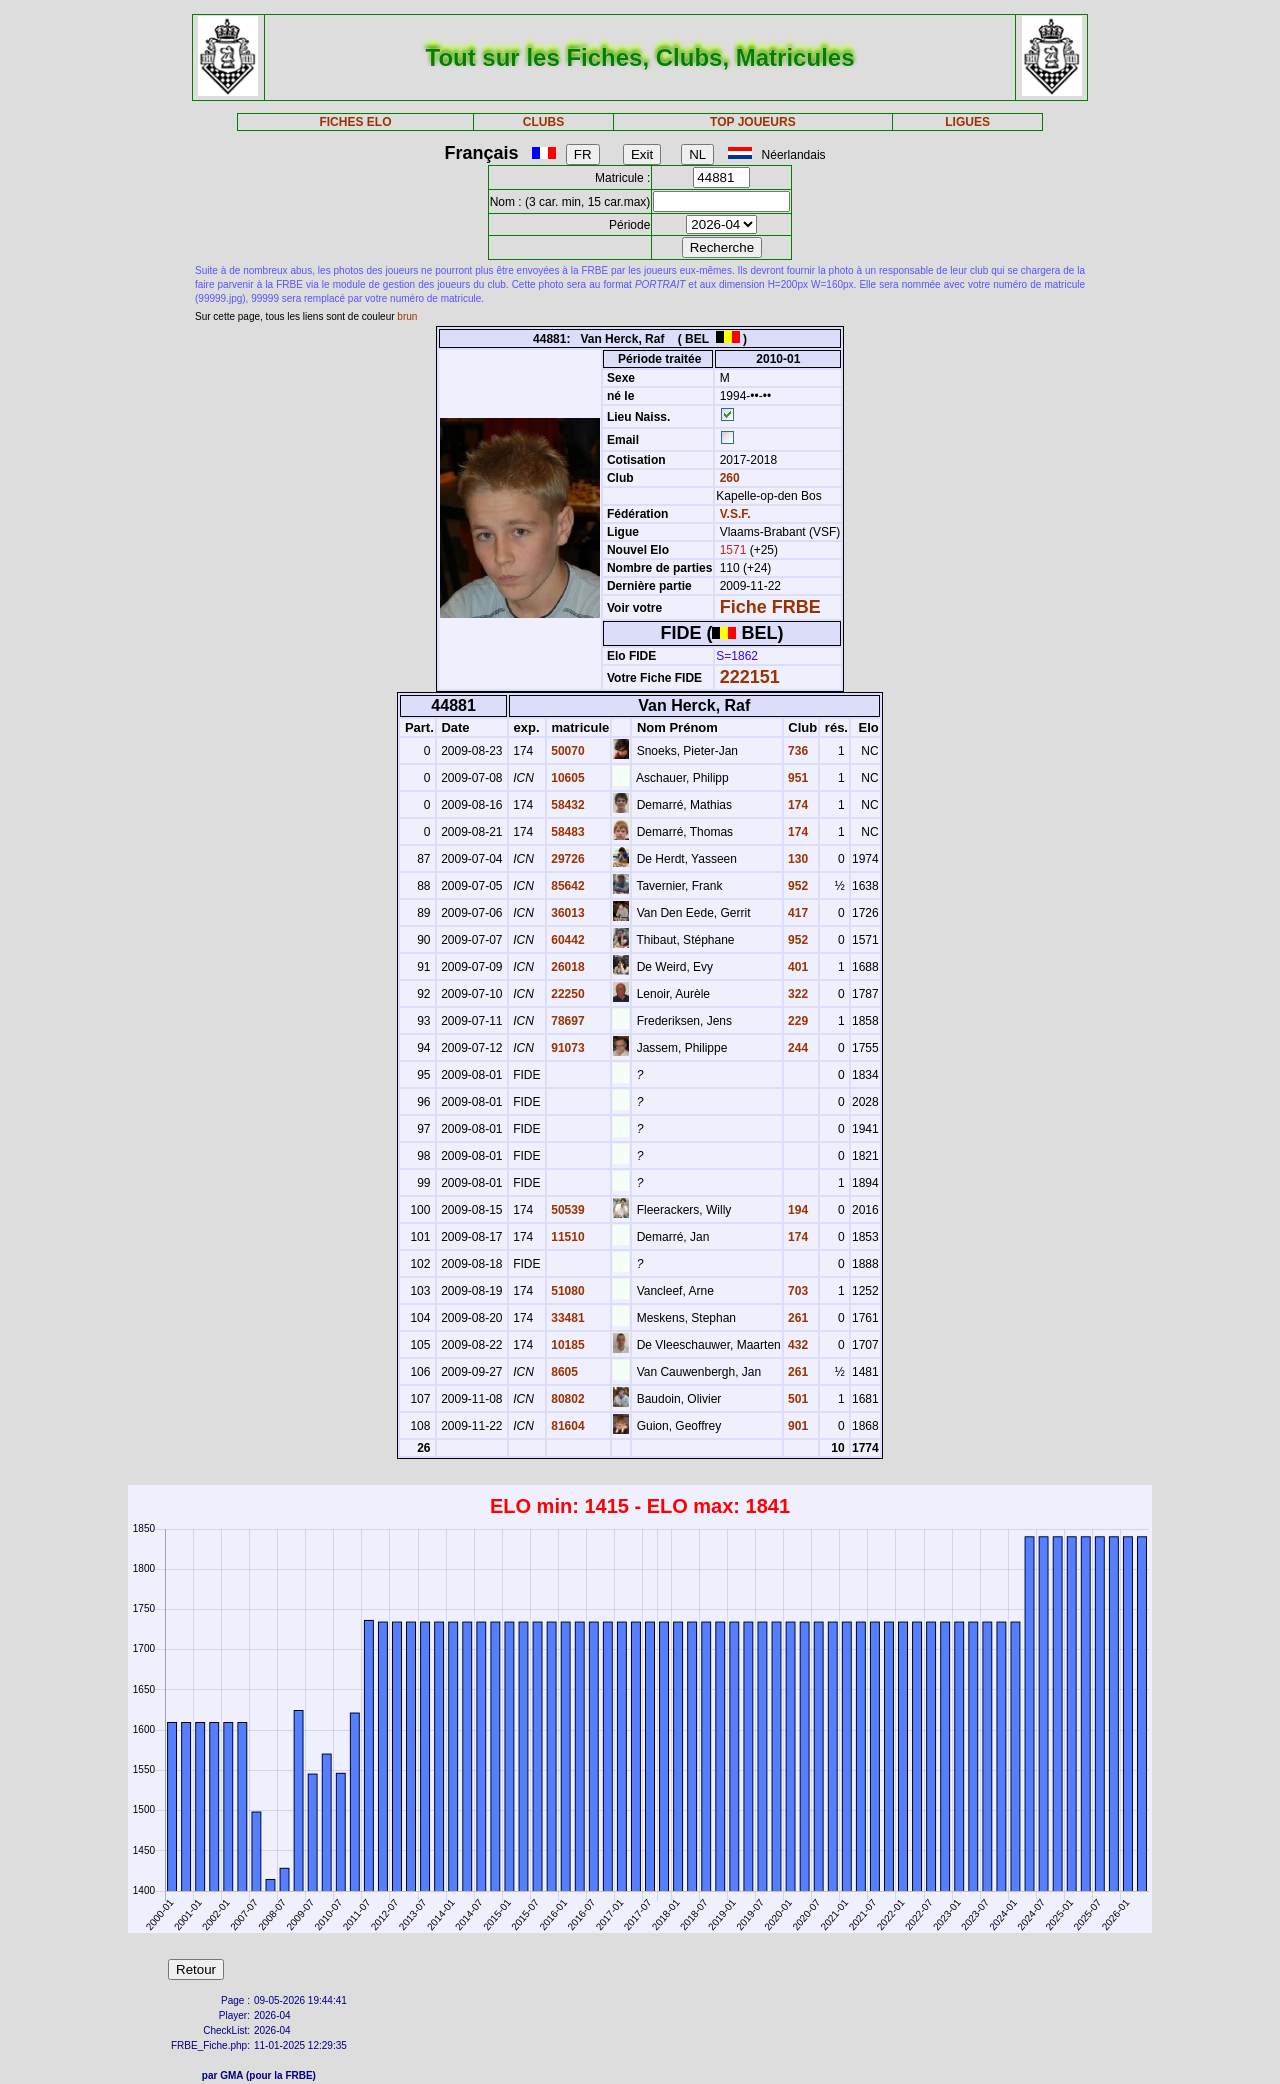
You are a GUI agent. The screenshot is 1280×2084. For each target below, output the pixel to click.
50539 (566, 1210)
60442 (566, 940)
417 (796, 913)
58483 (566, 832)
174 (796, 805)
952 (796, 886)
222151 (750, 677)
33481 (566, 1318)
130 (796, 859)
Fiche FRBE (770, 607)
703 (796, 1291)
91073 (566, 1048)
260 (727, 478)
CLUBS (543, 122)
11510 (566, 1237)
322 (796, 994)
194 (796, 1210)
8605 (563, 1372)
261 (796, 1318)
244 (796, 1048)
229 (796, 1021)
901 (796, 1426)
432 (796, 1345)
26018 (566, 967)
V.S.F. (735, 514)
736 (796, 751)
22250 (566, 994)
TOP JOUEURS (753, 122)
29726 (566, 859)
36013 (566, 913)
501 (796, 1399)
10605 (566, 778)
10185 (566, 1345)
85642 (566, 886)
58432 (566, 805)
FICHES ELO (355, 122)
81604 (566, 1426)
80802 (566, 1399)
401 (796, 967)
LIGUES (967, 122)
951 (796, 778)
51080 (566, 1291)
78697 (566, 1021)
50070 (566, 751)
